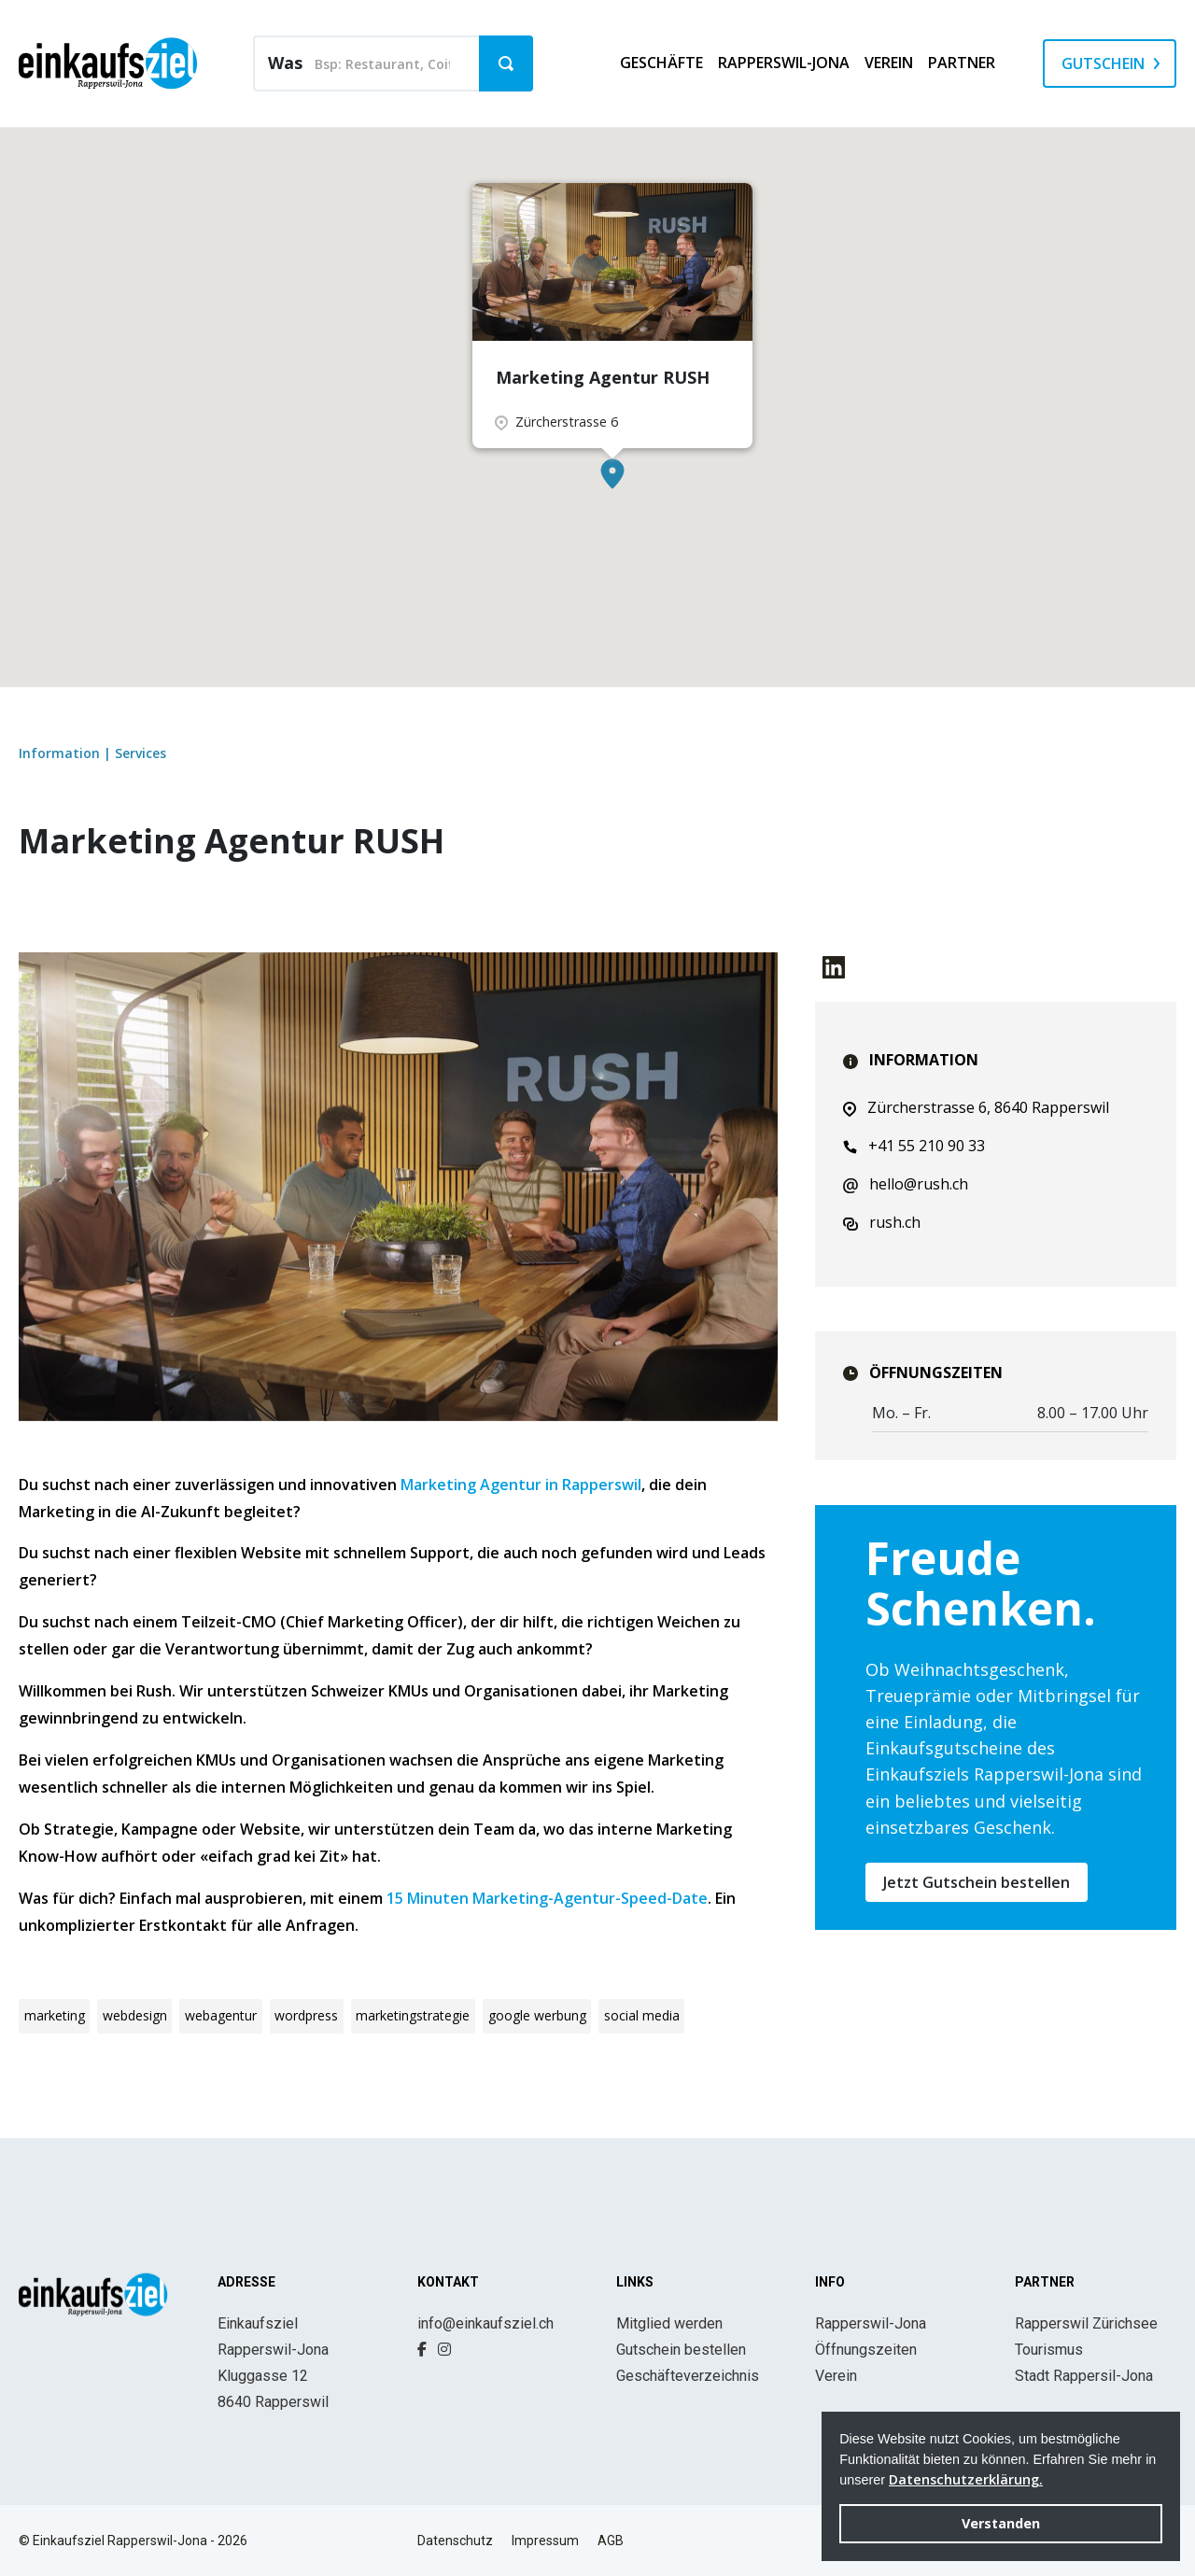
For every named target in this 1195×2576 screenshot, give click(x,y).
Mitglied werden (669, 2323)
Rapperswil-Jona (870, 2323)
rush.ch (882, 1222)
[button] (612, 473)
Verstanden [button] (1001, 2523)
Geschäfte (661, 62)
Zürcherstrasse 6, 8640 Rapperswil (976, 1107)
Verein (836, 2376)
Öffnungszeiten (866, 2349)
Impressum (545, 2540)
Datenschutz (455, 2540)
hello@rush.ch (905, 1184)
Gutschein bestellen (681, 2349)
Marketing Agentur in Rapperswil (521, 1484)
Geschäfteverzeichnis (687, 2376)
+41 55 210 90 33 (914, 1145)
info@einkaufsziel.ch (485, 2323)
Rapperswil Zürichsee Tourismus (1086, 2336)
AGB (611, 2540)
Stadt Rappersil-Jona (1084, 2376)
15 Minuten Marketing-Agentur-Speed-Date (547, 1898)
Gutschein (1103, 63)
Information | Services (92, 753)
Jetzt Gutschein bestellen (976, 1882)
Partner (961, 62)
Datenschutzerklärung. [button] (966, 2479)
